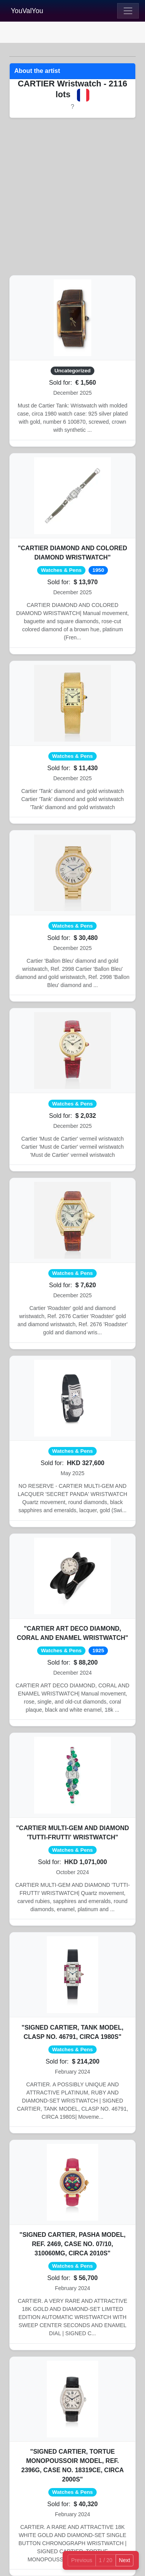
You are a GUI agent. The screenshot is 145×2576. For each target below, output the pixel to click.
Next (124, 2560)
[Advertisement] (72, 196)
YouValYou (27, 11)
